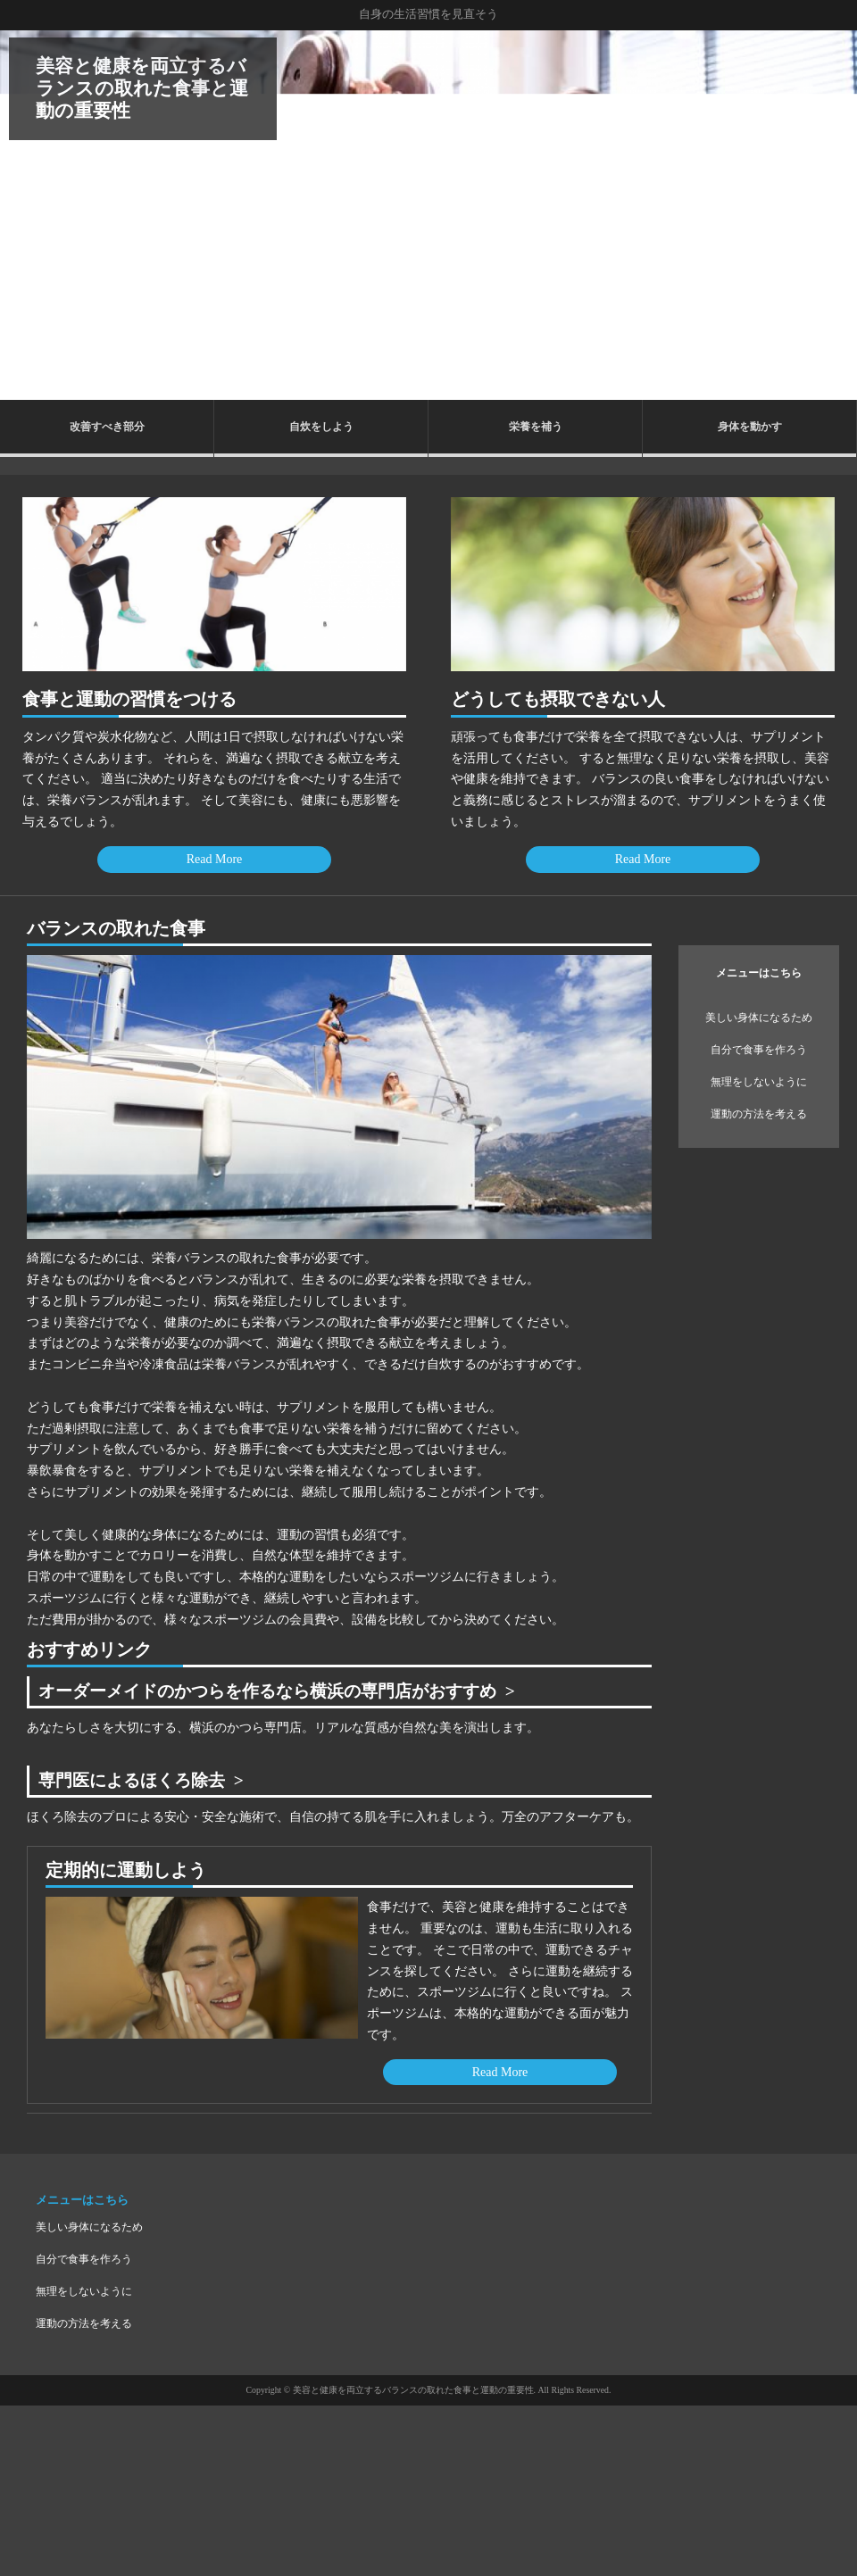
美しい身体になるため (758, 1017)
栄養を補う (535, 426)
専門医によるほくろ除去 (136, 1780)
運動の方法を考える (759, 1114)
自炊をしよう (321, 426)
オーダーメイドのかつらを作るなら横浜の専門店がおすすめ (279, 1691)
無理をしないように (759, 1082)
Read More (215, 859)
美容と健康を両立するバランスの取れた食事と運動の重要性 (142, 88)
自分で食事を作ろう (759, 1049)
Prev (23, 215)
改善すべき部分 (107, 426)
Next (834, 215)
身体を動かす (750, 426)
